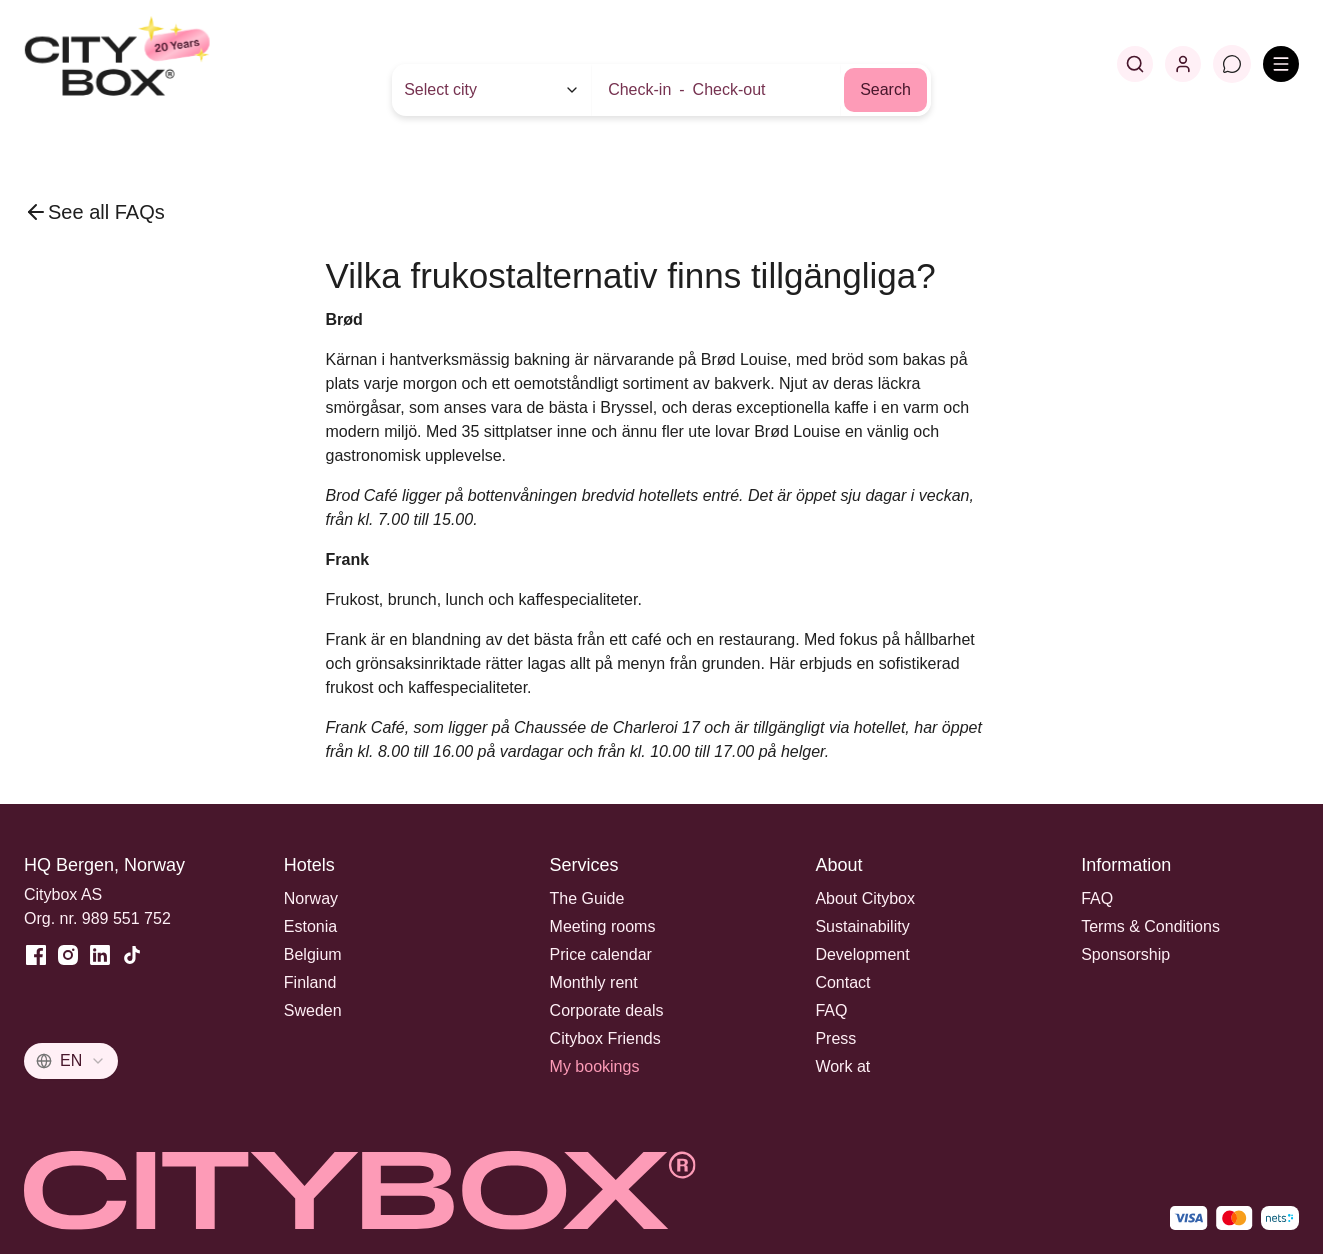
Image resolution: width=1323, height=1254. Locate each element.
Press (835, 1038)
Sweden (313, 1010)
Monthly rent (594, 982)
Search (885, 89)
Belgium (313, 954)
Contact (842, 982)
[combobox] (71, 1061)
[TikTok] (132, 955)
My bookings (595, 1066)
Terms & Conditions (1150, 926)
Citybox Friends (605, 1038)
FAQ (831, 1010)
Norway (311, 898)
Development (862, 954)
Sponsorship (1125, 954)
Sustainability (862, 926)
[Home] (165, 64)
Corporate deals (607, 1010)
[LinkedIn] (100, 955)
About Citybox (865, 898)
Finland (310, 982)
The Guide (587, 898)
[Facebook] (36, 955)
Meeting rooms (603, 926)
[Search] (1135, 64)
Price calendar (601, 954)
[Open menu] (1281, 64)
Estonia (310, 926)
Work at (842, 1066)
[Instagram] (68, 955)
